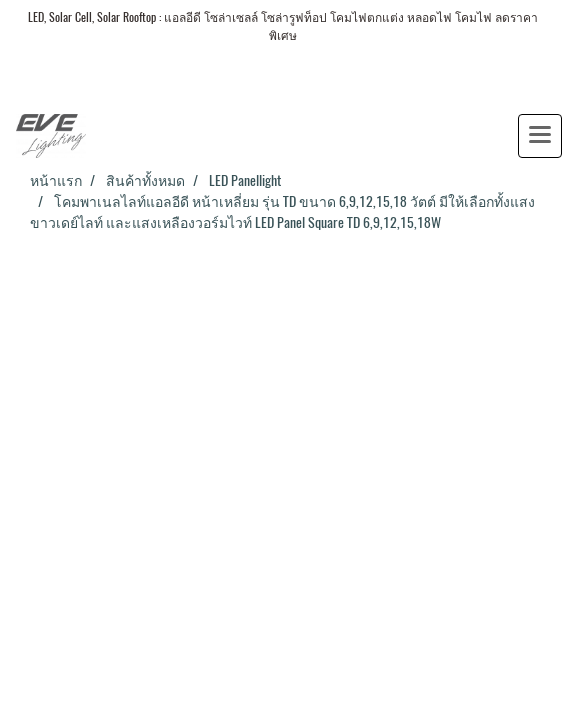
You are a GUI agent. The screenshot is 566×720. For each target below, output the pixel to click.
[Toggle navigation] (540, 136)
